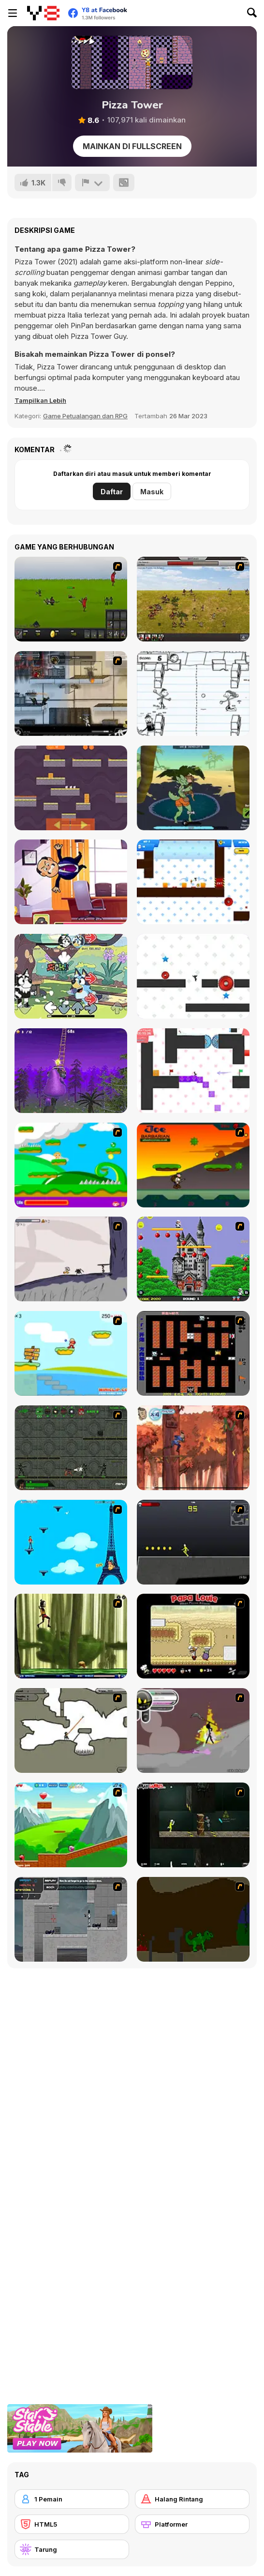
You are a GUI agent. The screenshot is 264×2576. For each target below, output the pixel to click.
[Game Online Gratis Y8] (43, 13)
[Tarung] (72, 2549)
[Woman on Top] (71, 1542)
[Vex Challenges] (193, 976)
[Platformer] (192, 2524)
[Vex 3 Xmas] (193, 1070)
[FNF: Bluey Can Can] (71, 976)
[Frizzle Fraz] (71, 1825)
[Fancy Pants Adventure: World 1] (71, 1259)
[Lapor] (92, 182)
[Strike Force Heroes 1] (71, 693)
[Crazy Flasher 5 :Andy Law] (193, 1825)
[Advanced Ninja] (71, 1730)
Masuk (151, 492)
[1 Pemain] (72, 2499)
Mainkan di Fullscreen (132, 146)
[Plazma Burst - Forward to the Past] (71, 1919)
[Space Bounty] (71, 1447)
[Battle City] (193, 1353)
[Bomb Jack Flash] (193, 1259)
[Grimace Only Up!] (71, 1070)
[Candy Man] (71, 1165)
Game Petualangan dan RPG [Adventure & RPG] (85, 416)
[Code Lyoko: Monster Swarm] (71, 1636)
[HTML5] (72, 2524)
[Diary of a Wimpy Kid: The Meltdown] (193, 693)
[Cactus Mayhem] (193, 788)
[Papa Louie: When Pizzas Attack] (193, 1636)
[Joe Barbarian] (193, 1165)
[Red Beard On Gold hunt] (71, 1353)
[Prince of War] (71, 599)
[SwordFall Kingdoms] (193, 599)
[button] (40, 400)
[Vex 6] (193, 881)
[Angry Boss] (71, 881)
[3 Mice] (71, 788)
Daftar (112, 492)
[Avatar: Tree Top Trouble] (193, 1447)
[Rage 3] (193, 1730)
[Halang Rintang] (192, 2499)
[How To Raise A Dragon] (193, 1919)
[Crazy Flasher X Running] (193, 1542)
